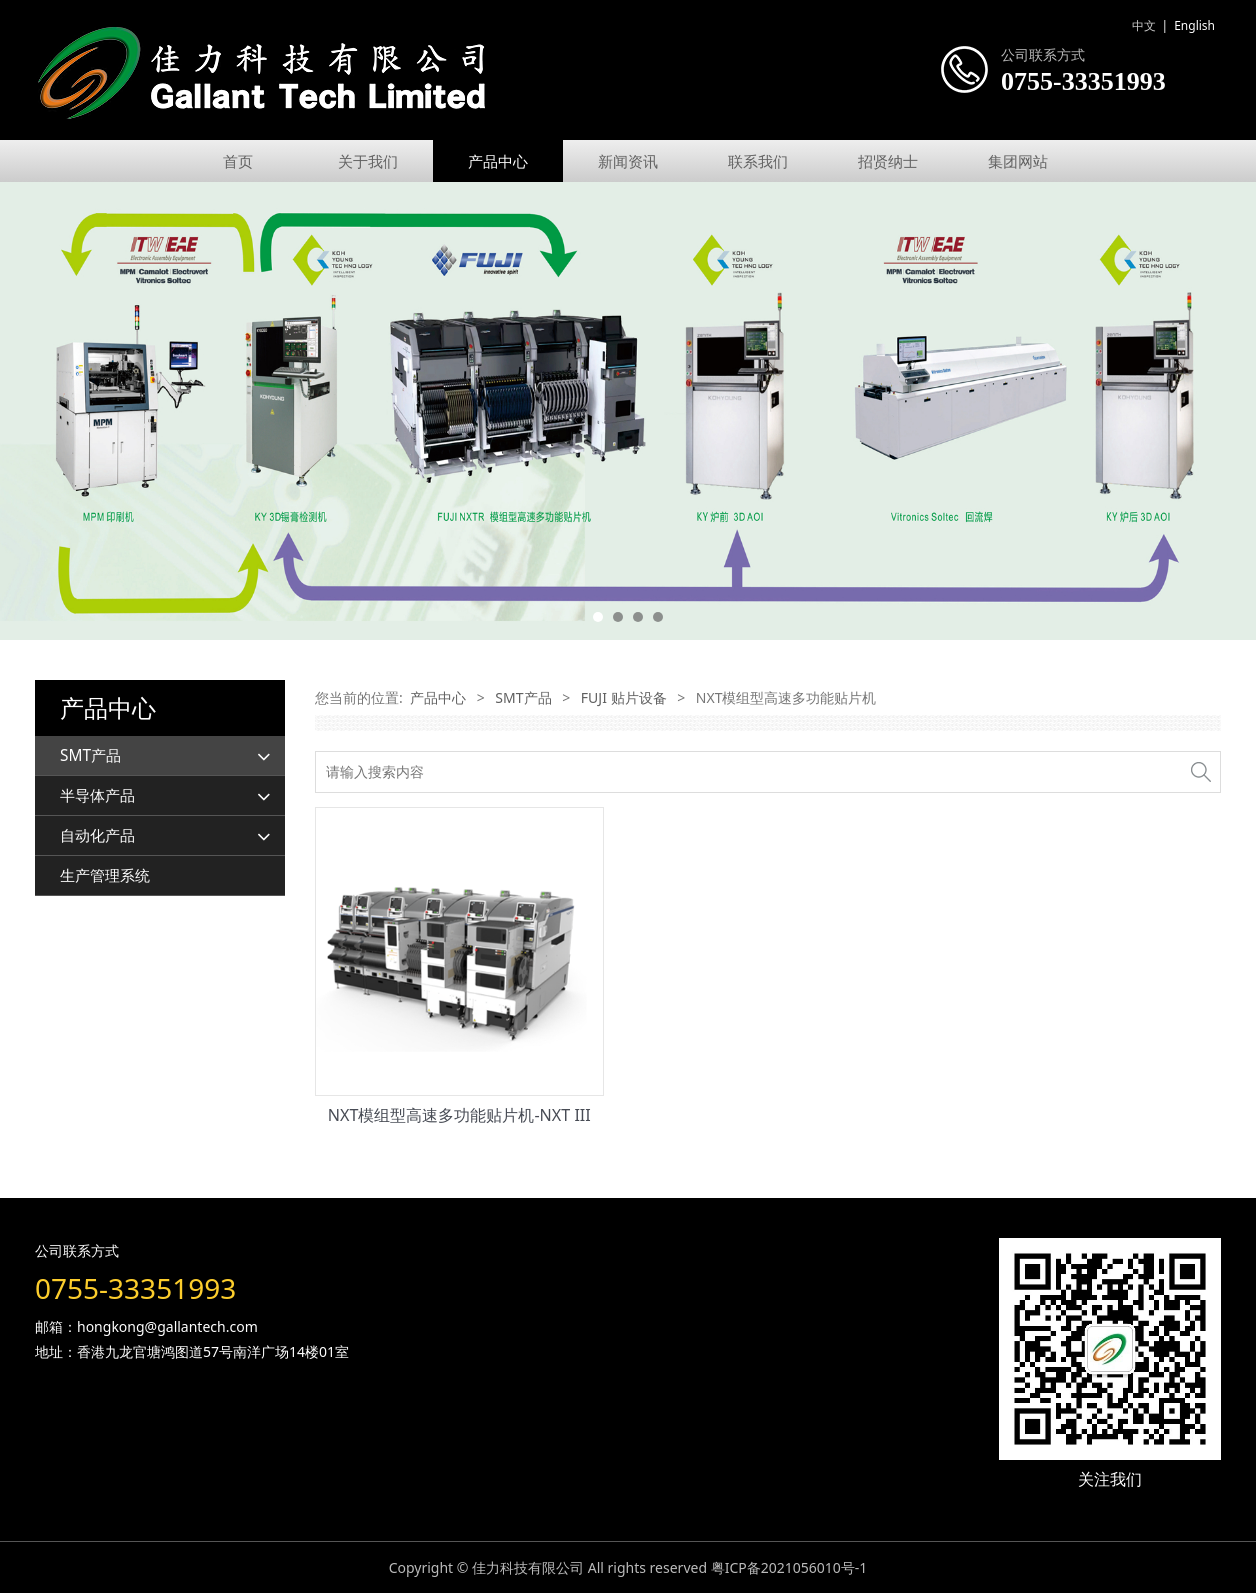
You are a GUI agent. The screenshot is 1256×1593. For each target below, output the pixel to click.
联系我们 (758, 161)
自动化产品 (97, 835)
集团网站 (1018, 161)
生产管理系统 (105, 875)
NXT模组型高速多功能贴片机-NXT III (459, 1115)
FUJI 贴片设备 (624, 697)
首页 (238, 161)
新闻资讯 (628, 161)
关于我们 (368, 161)
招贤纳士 (888, 161)
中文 (1144, 25)
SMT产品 (90, 755)
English (1194, 25)
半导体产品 (97, 795)
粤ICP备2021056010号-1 (789, 1567)
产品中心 (498, 161)
